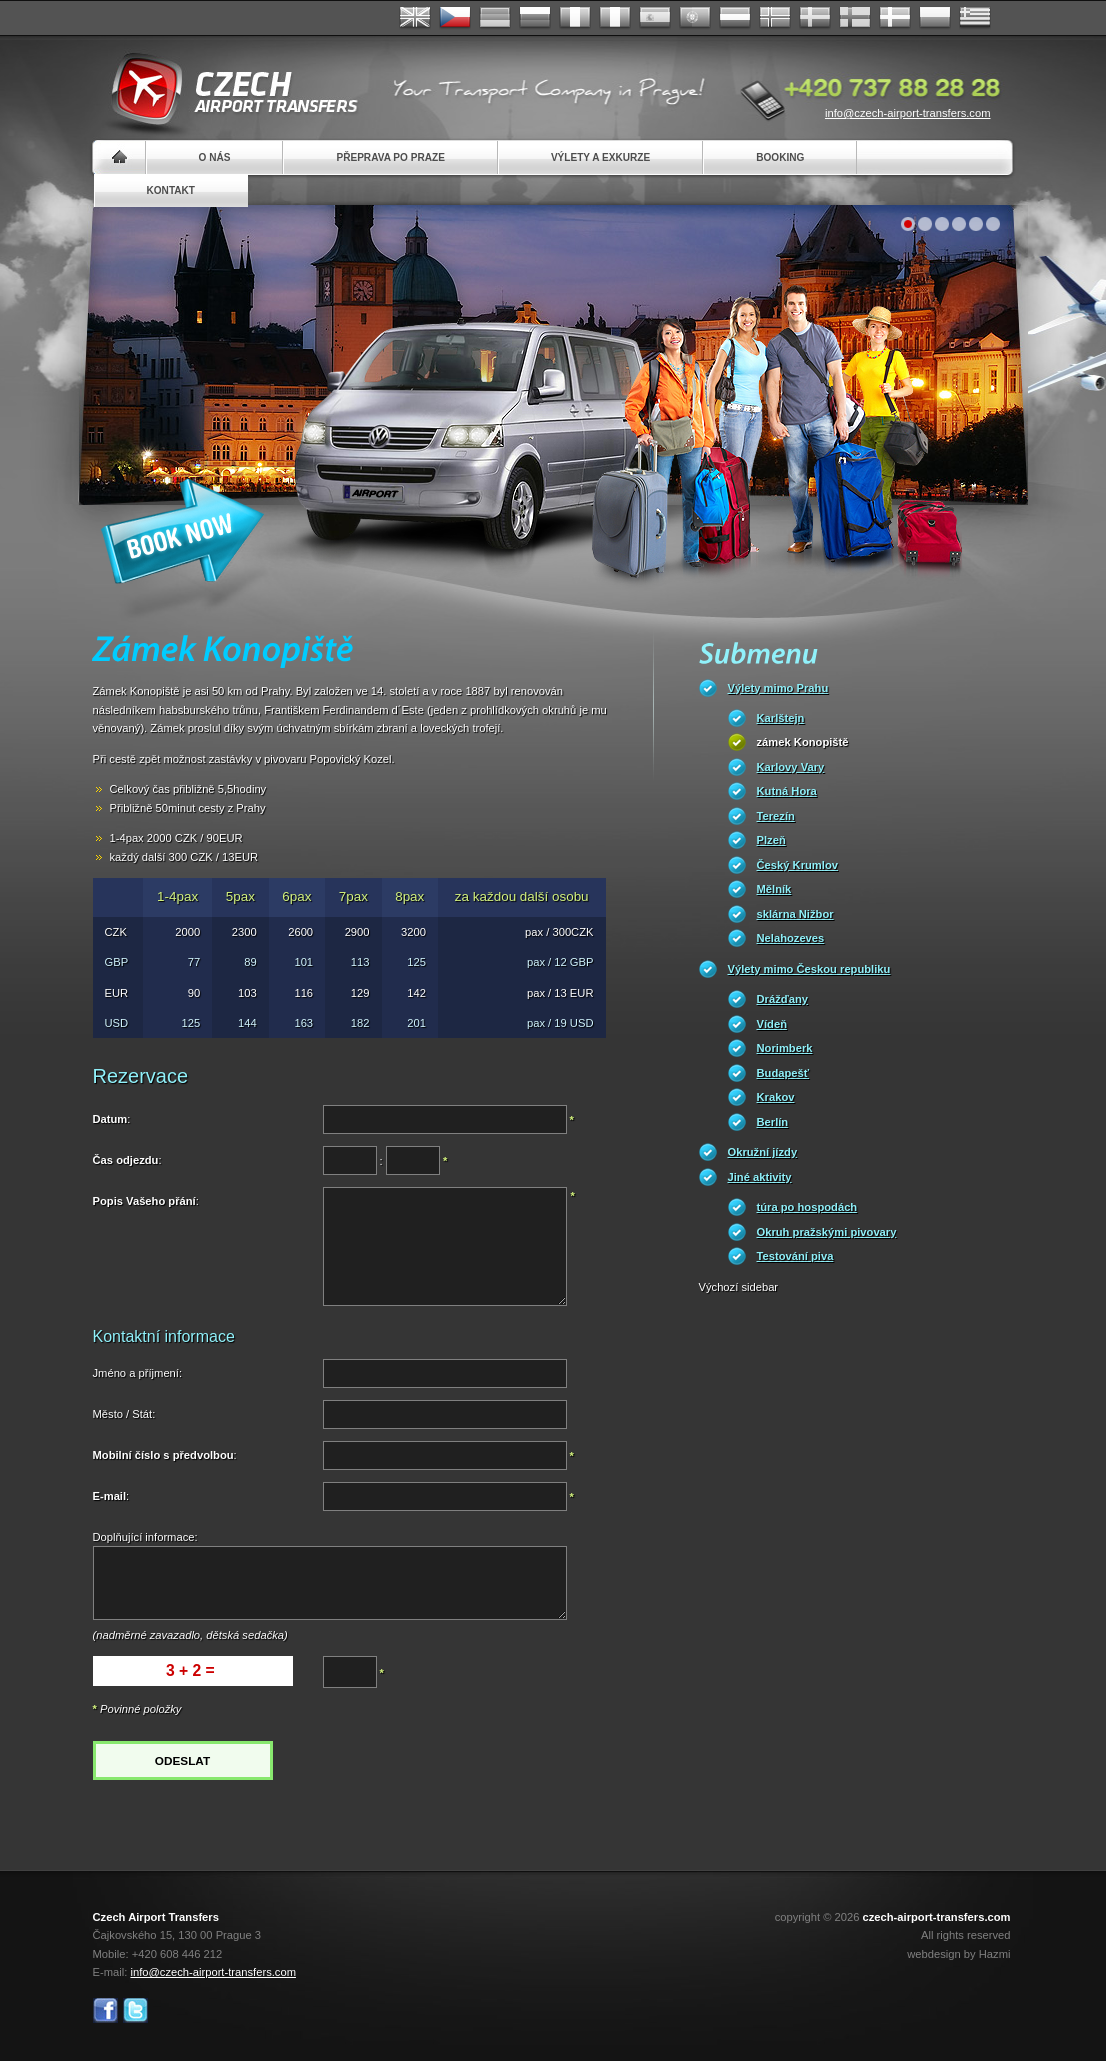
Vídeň (772, 1024)
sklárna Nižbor (795, 914)
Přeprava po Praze (390, 157)
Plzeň (771, 840)
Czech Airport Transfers (226, 90)
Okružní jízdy (763, 1152)
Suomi (855, 18)
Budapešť (783, 1073)
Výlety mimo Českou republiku (809, 969)
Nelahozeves (791, 938)
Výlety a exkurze (600, 157)
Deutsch (495, 18)
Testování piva (795, 1256)
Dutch (735, 18)
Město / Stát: (124, 1414)
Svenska (815, 18)
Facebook (105, 2010)
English (415, 18)
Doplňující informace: (145, 1537)
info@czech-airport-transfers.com (908, 113)
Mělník (774, 889)
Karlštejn (781, 718)
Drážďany (783, 999)
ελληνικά (975, 18)
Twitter (135, 2010)
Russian (535, 18)
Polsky (935, 18)
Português (695, 18)
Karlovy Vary (791, 767)
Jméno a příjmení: (138, 1373)
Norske (775, 18)
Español (655, 18)
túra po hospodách (807, 1207)
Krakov (776, 1097)
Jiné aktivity (760, 1177)
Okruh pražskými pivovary (827, 1232)
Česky (455, 18)
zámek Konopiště (803, 742)
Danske (895, 18)
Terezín (776, 816)
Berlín (773, 1122)
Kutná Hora (787, 791)
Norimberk (785, 1048)
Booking (780, 157)
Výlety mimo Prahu (778, 688)
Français (575, 18)
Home (119, 157)
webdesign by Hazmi (958, 1954)
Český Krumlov (797, 865)
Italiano (615, 18)
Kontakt (171, 190)
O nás (215, 157)
